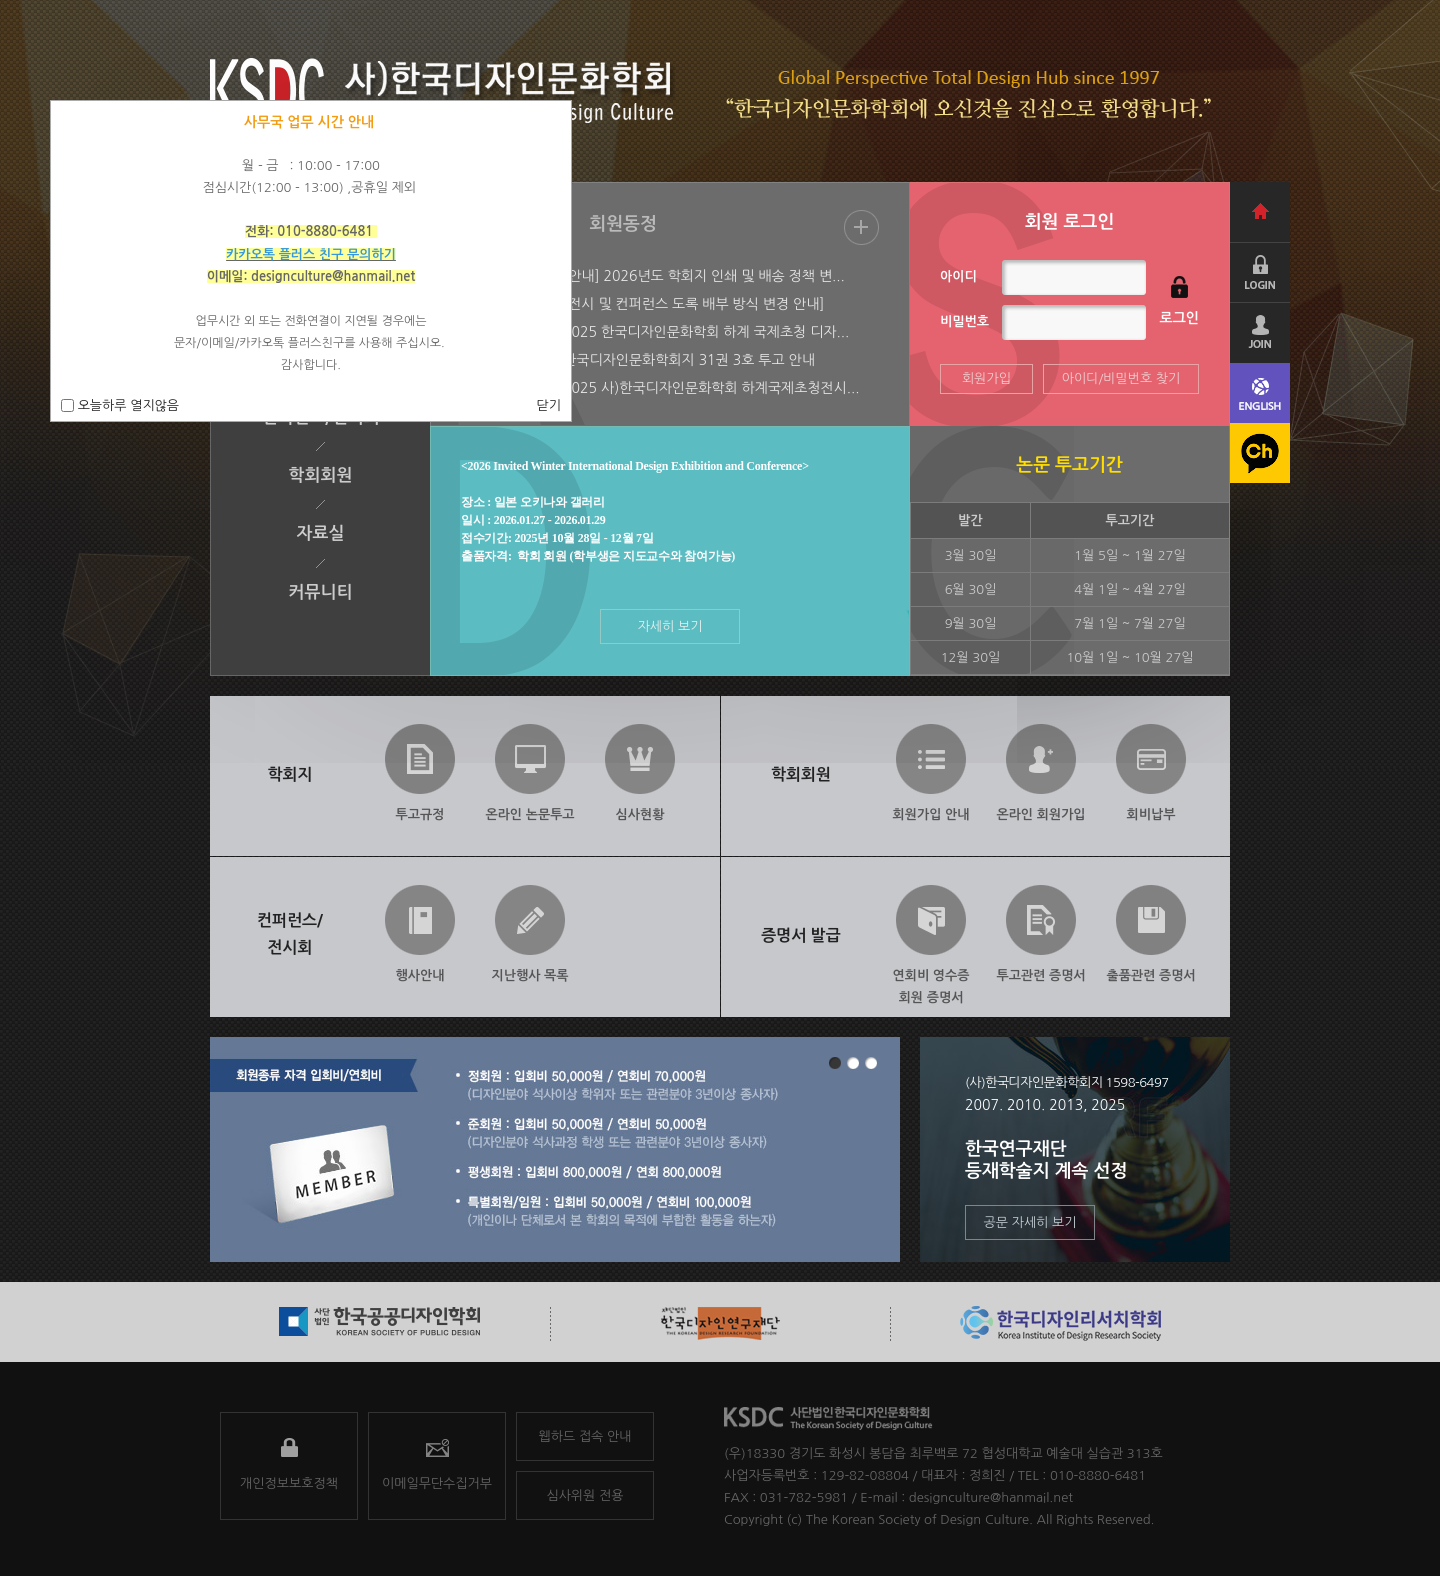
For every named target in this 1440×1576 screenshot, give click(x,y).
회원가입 (986, 378)
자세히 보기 (670, 626)
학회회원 (321, 475)
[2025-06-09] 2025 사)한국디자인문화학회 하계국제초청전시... (665, 388)
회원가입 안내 (931, 814)
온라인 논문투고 (529, 814)
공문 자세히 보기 (1030, 1222)
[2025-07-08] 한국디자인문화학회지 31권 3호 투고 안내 (643, 360)
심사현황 (640, 814)
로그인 (1179, 318)
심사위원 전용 (585, 1495)
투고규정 (420, 814)
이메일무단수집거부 (437, 1483)
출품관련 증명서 (1150, 975)
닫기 (549, 405)
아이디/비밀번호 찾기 (1121, 378)
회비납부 (1151, 814)
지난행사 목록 (530, 975)
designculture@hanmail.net (991, 1497)
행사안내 (420, 975)
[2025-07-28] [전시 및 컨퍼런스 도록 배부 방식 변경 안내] (647, 304)
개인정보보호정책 (289, 1483)
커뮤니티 (321, 592)
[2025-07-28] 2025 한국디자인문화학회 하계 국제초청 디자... (660, 332)
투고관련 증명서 (1040, 975)
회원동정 (623, 224)
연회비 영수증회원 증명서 (931, 982)
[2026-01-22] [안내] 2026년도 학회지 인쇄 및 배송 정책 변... (658, 276)
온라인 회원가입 (1040, 814)
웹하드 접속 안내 (585, 1436)
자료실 (321, 533)
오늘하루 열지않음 (126, 405)
